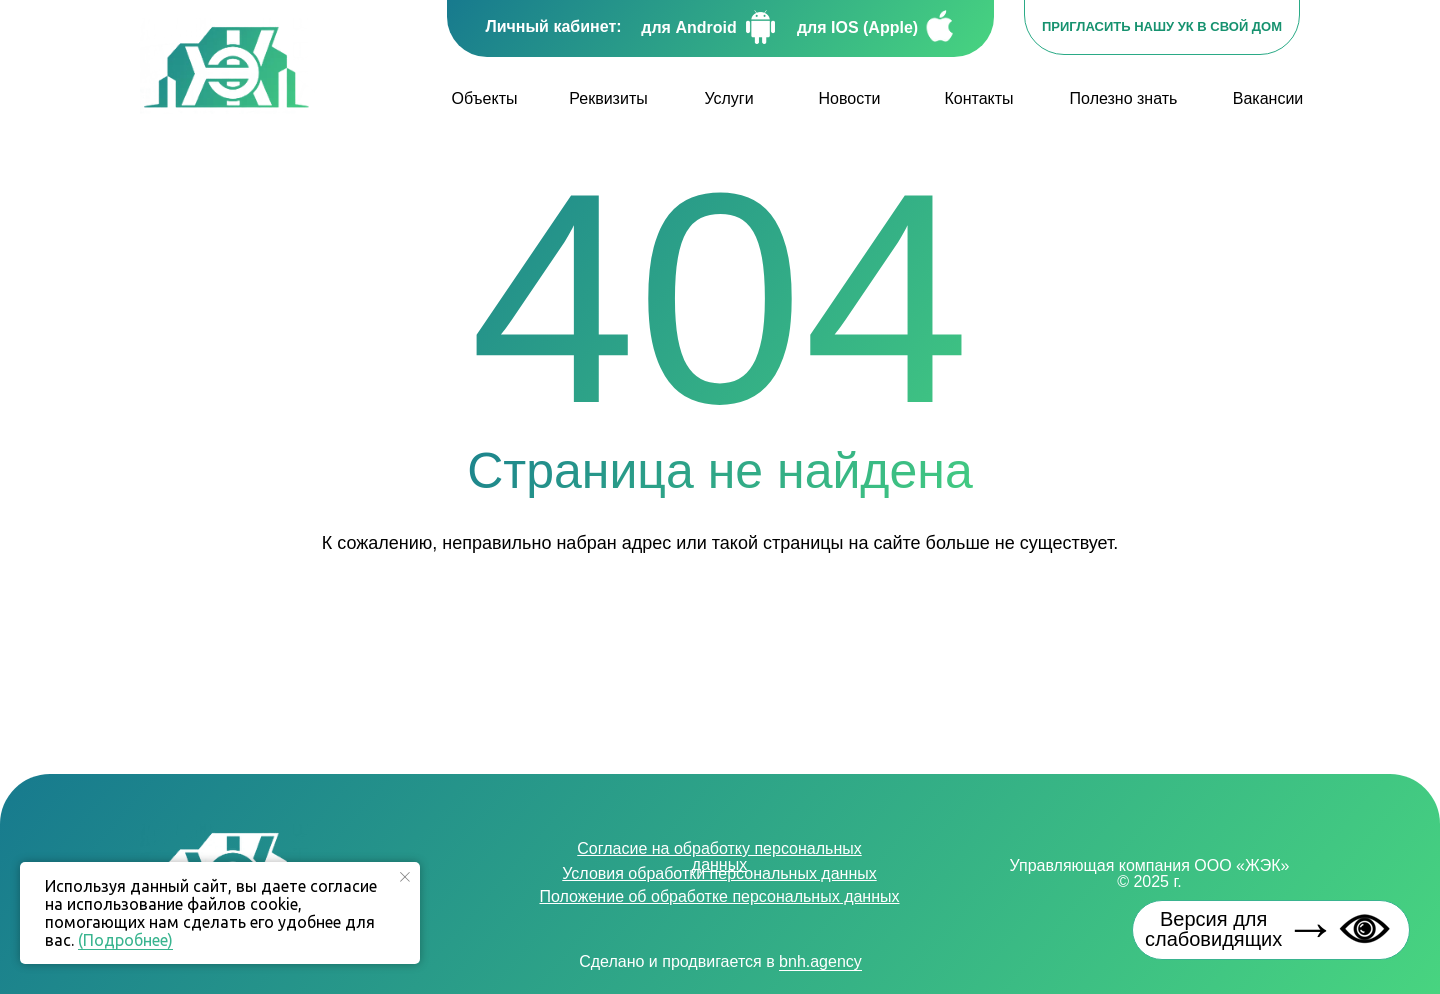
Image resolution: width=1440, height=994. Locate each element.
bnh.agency (820, 961)
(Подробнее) (125, 940)
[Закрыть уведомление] (405, 877)
